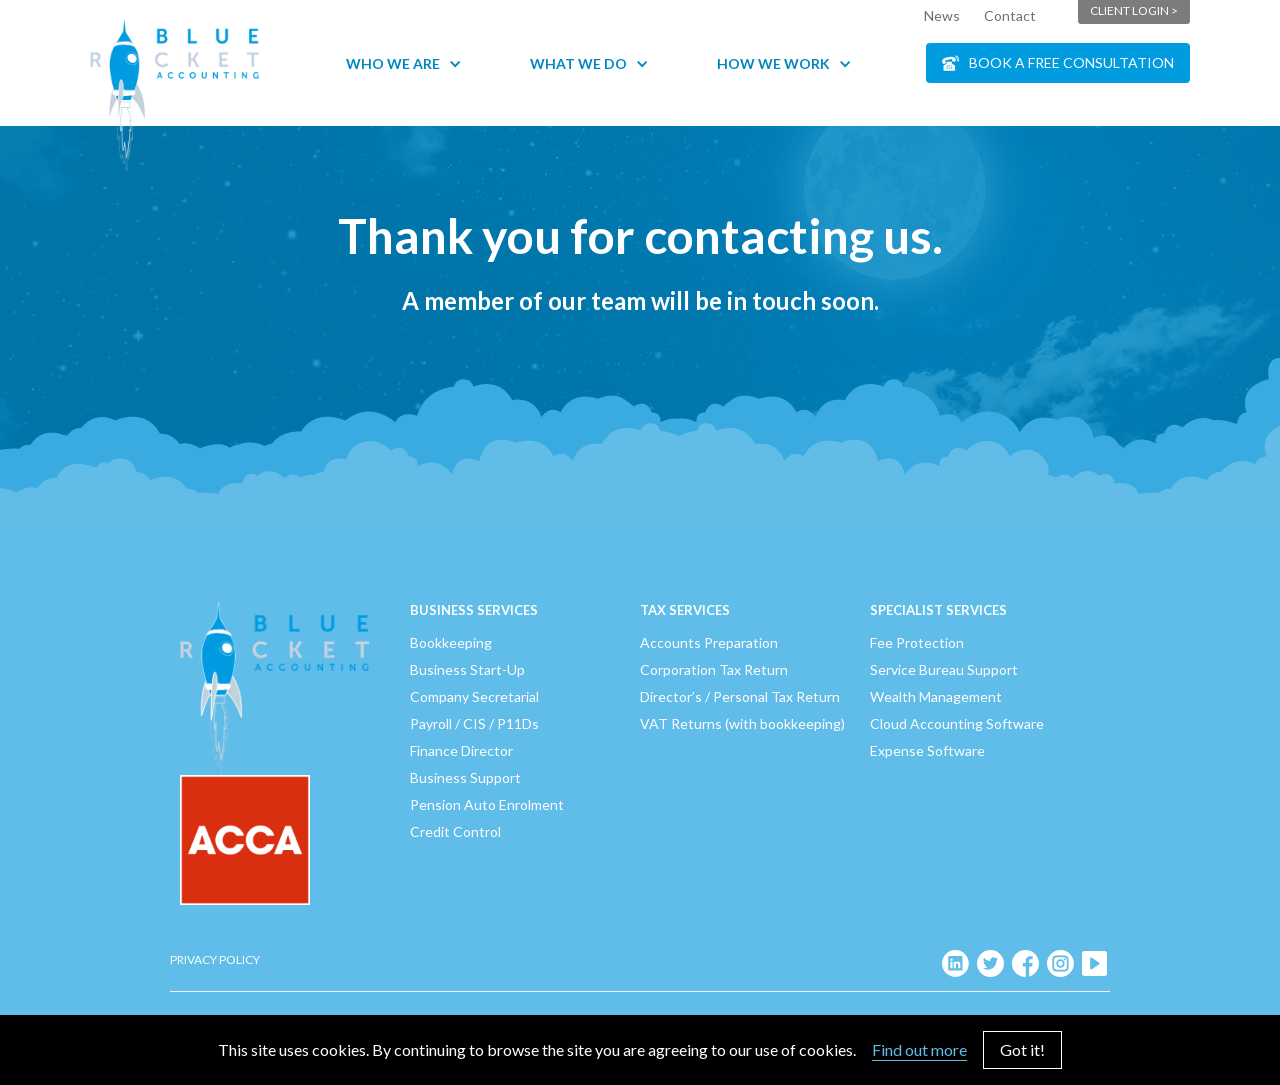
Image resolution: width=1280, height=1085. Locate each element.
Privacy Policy (215, 959)
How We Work (773, 63)
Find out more (919, 1049)
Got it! (1022, 1049)
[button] (414, 63)
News (942, 15)
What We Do (578, 63)
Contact (1010, 15)
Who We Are (393, 63)
